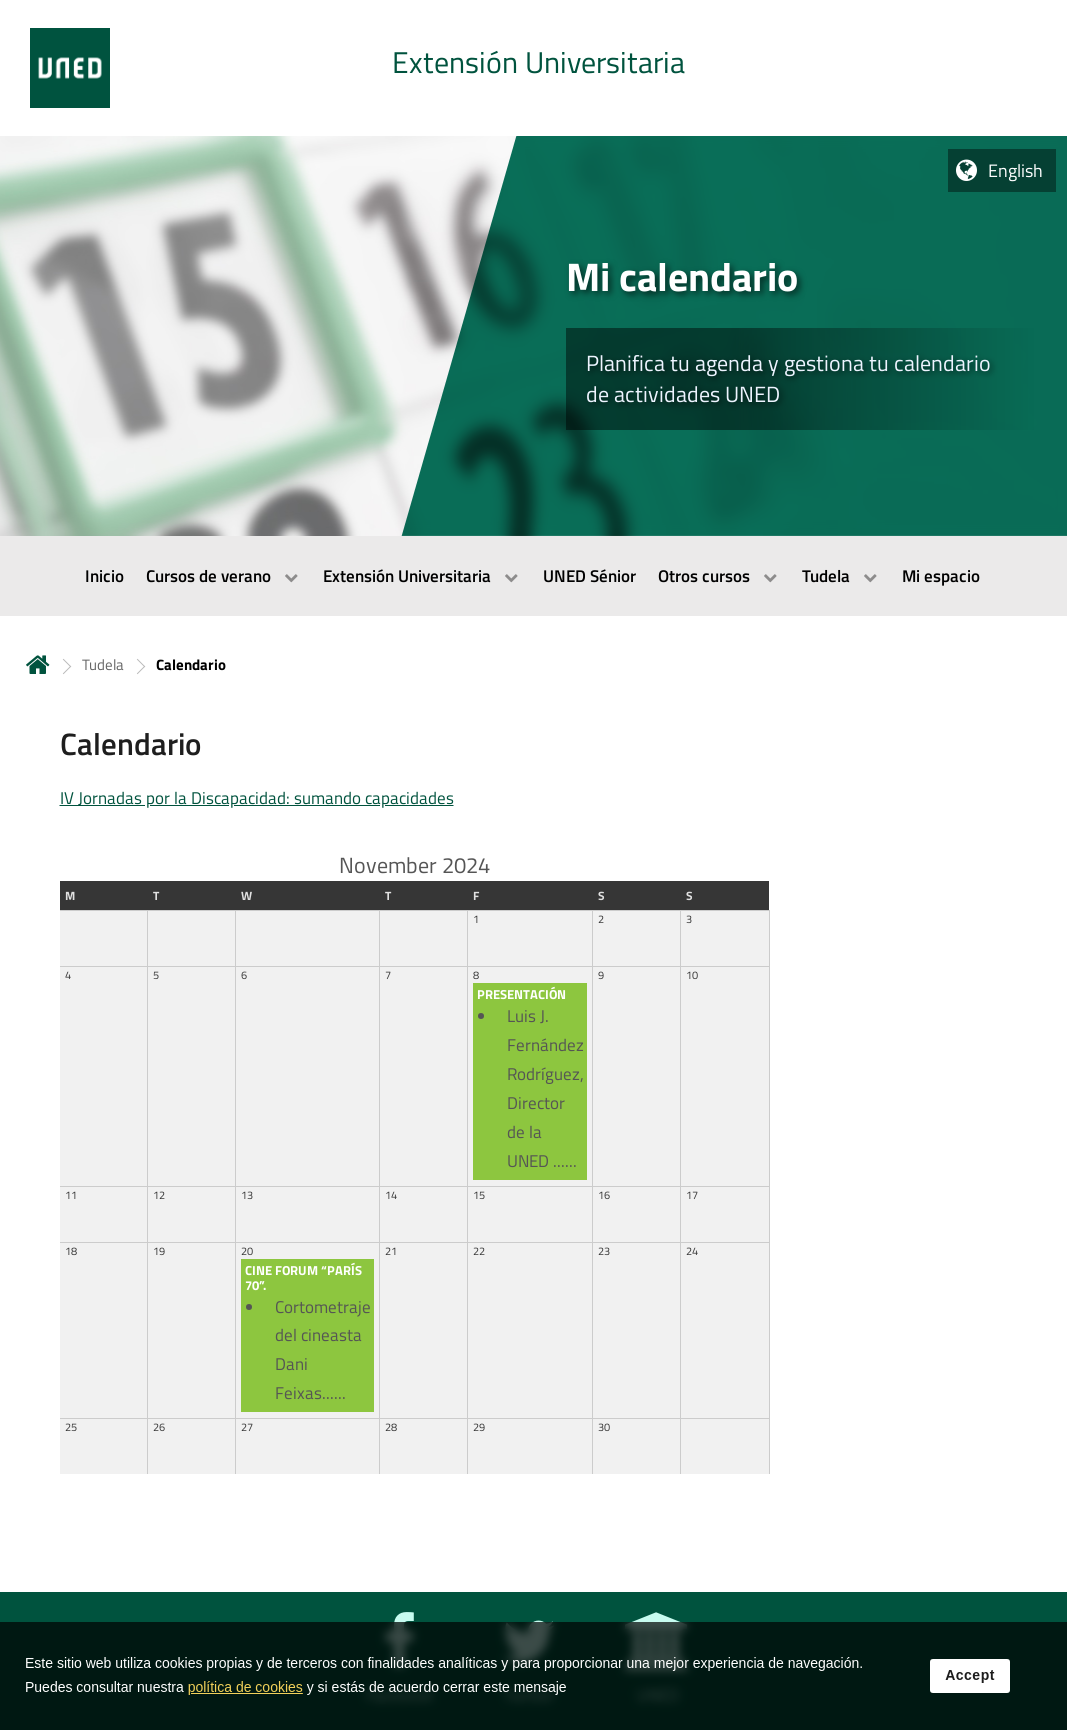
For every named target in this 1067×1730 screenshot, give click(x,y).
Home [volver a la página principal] (38, 664)
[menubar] (533, 576)
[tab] (533, 68)
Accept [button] (970, 1681)
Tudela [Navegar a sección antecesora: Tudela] (103, 664)
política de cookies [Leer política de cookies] (245, 1693)
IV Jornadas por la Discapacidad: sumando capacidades (257, 798)
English (1015, 170)
